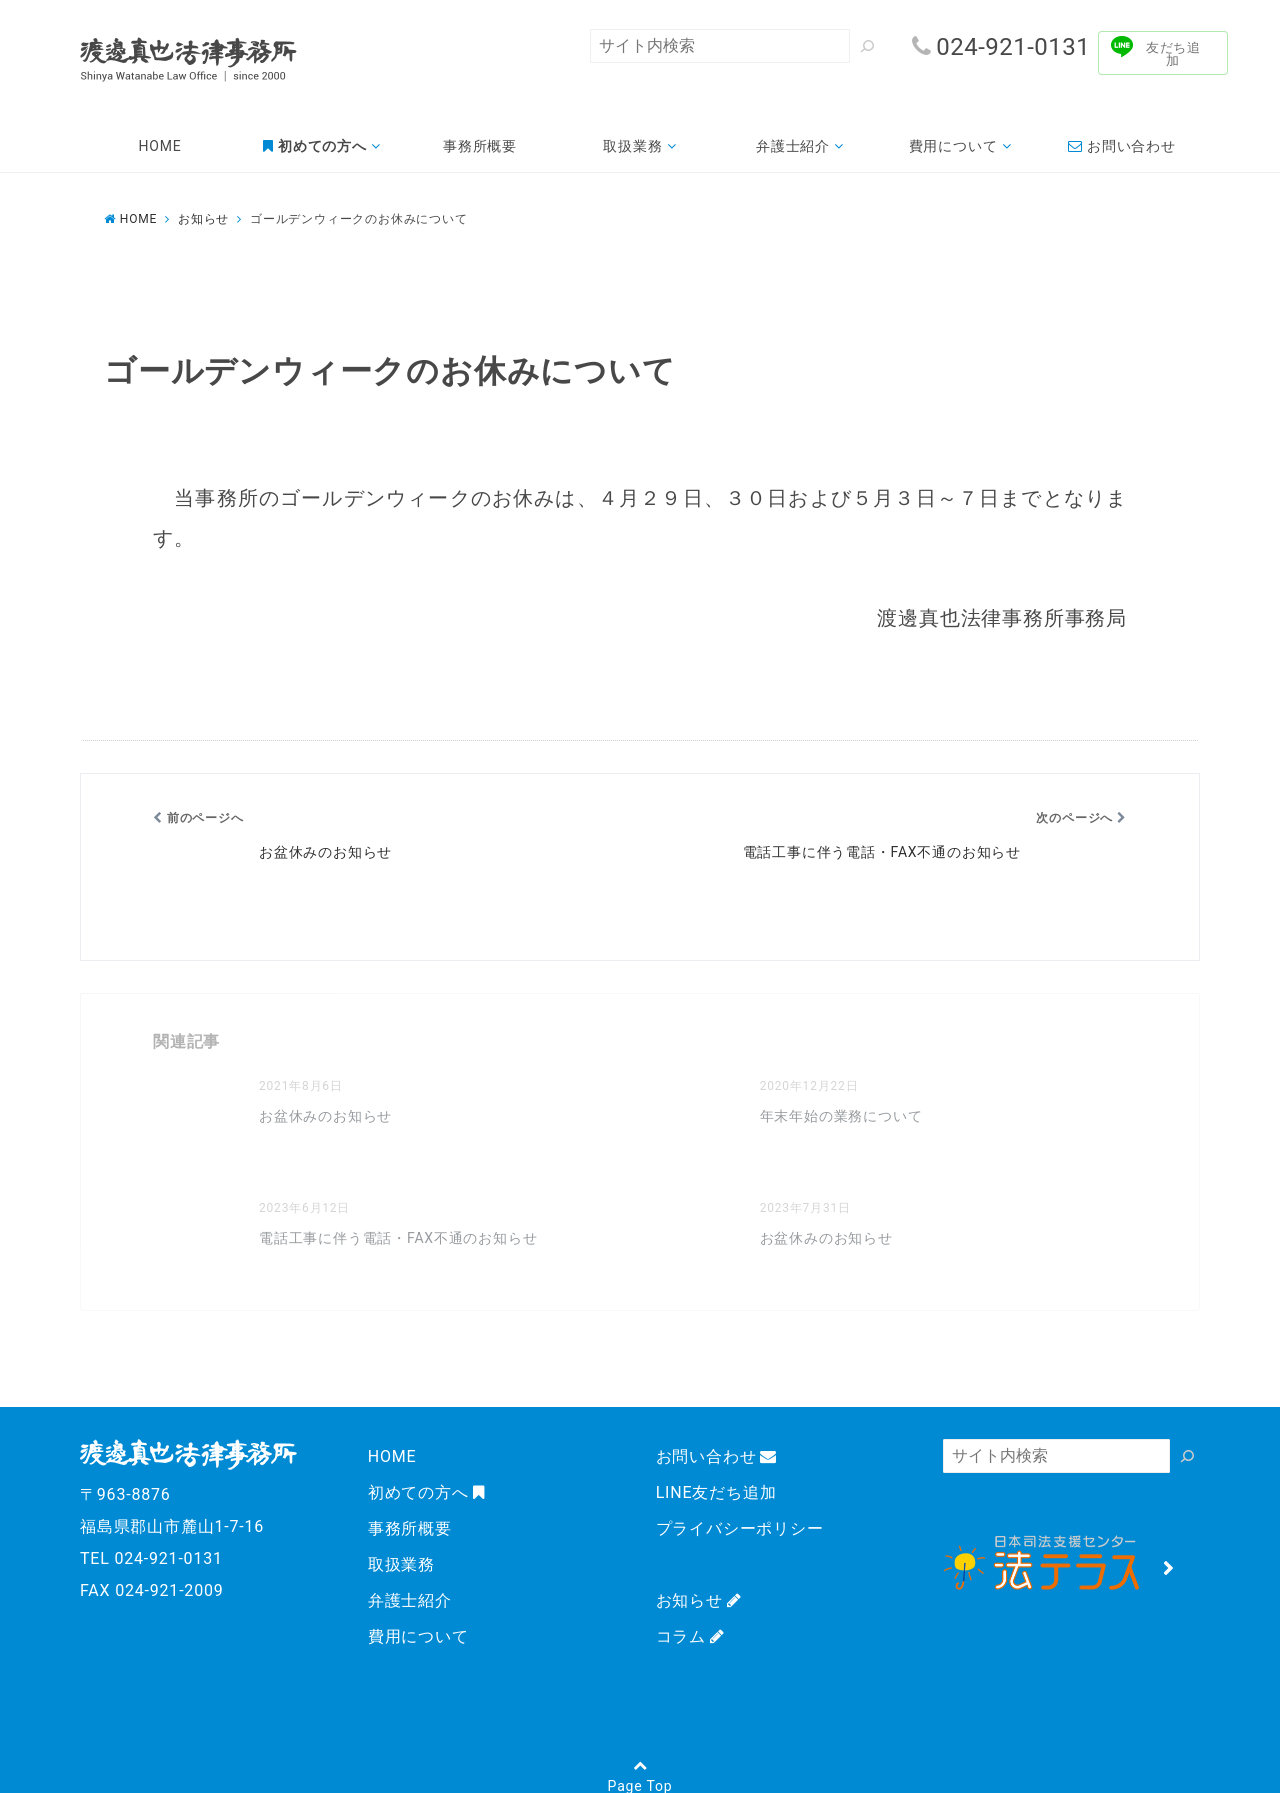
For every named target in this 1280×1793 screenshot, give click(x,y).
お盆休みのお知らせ (325, 1116)
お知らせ (699, 1600)
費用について (953, 146)
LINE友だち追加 (716, 1492)
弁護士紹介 (793, 146)
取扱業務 (632, 146)
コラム (690, 1636)
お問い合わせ (1122, 146)
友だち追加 (1173, 54)
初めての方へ (426, 1492)
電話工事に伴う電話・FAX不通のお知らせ (398, 1238)
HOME (160, 146)
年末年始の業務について (841, 1116)
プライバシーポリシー (740, 1528)
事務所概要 (480, 146)
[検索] (867, 46)
